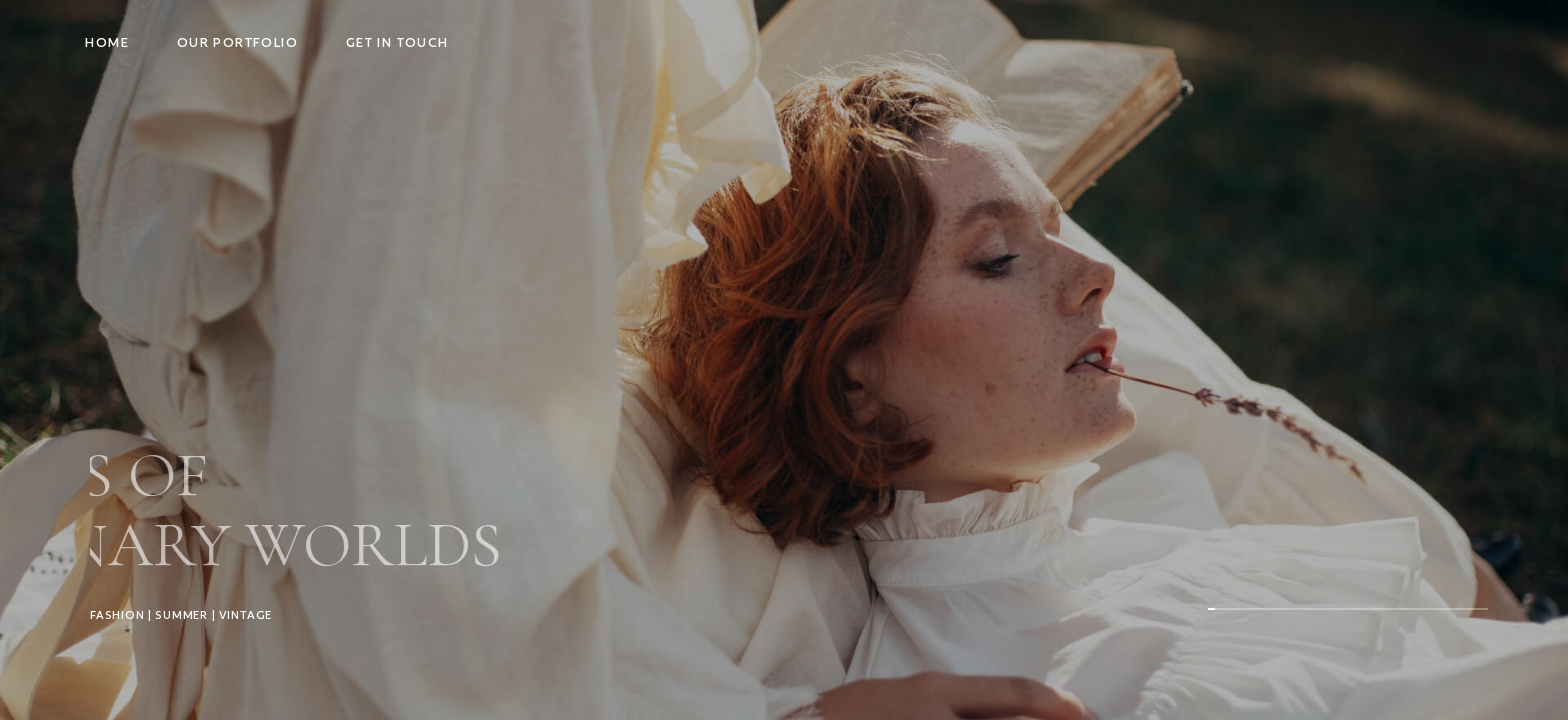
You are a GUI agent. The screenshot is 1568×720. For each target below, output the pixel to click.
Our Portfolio (237, 42)
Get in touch (397, 42)
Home (107, 42)
